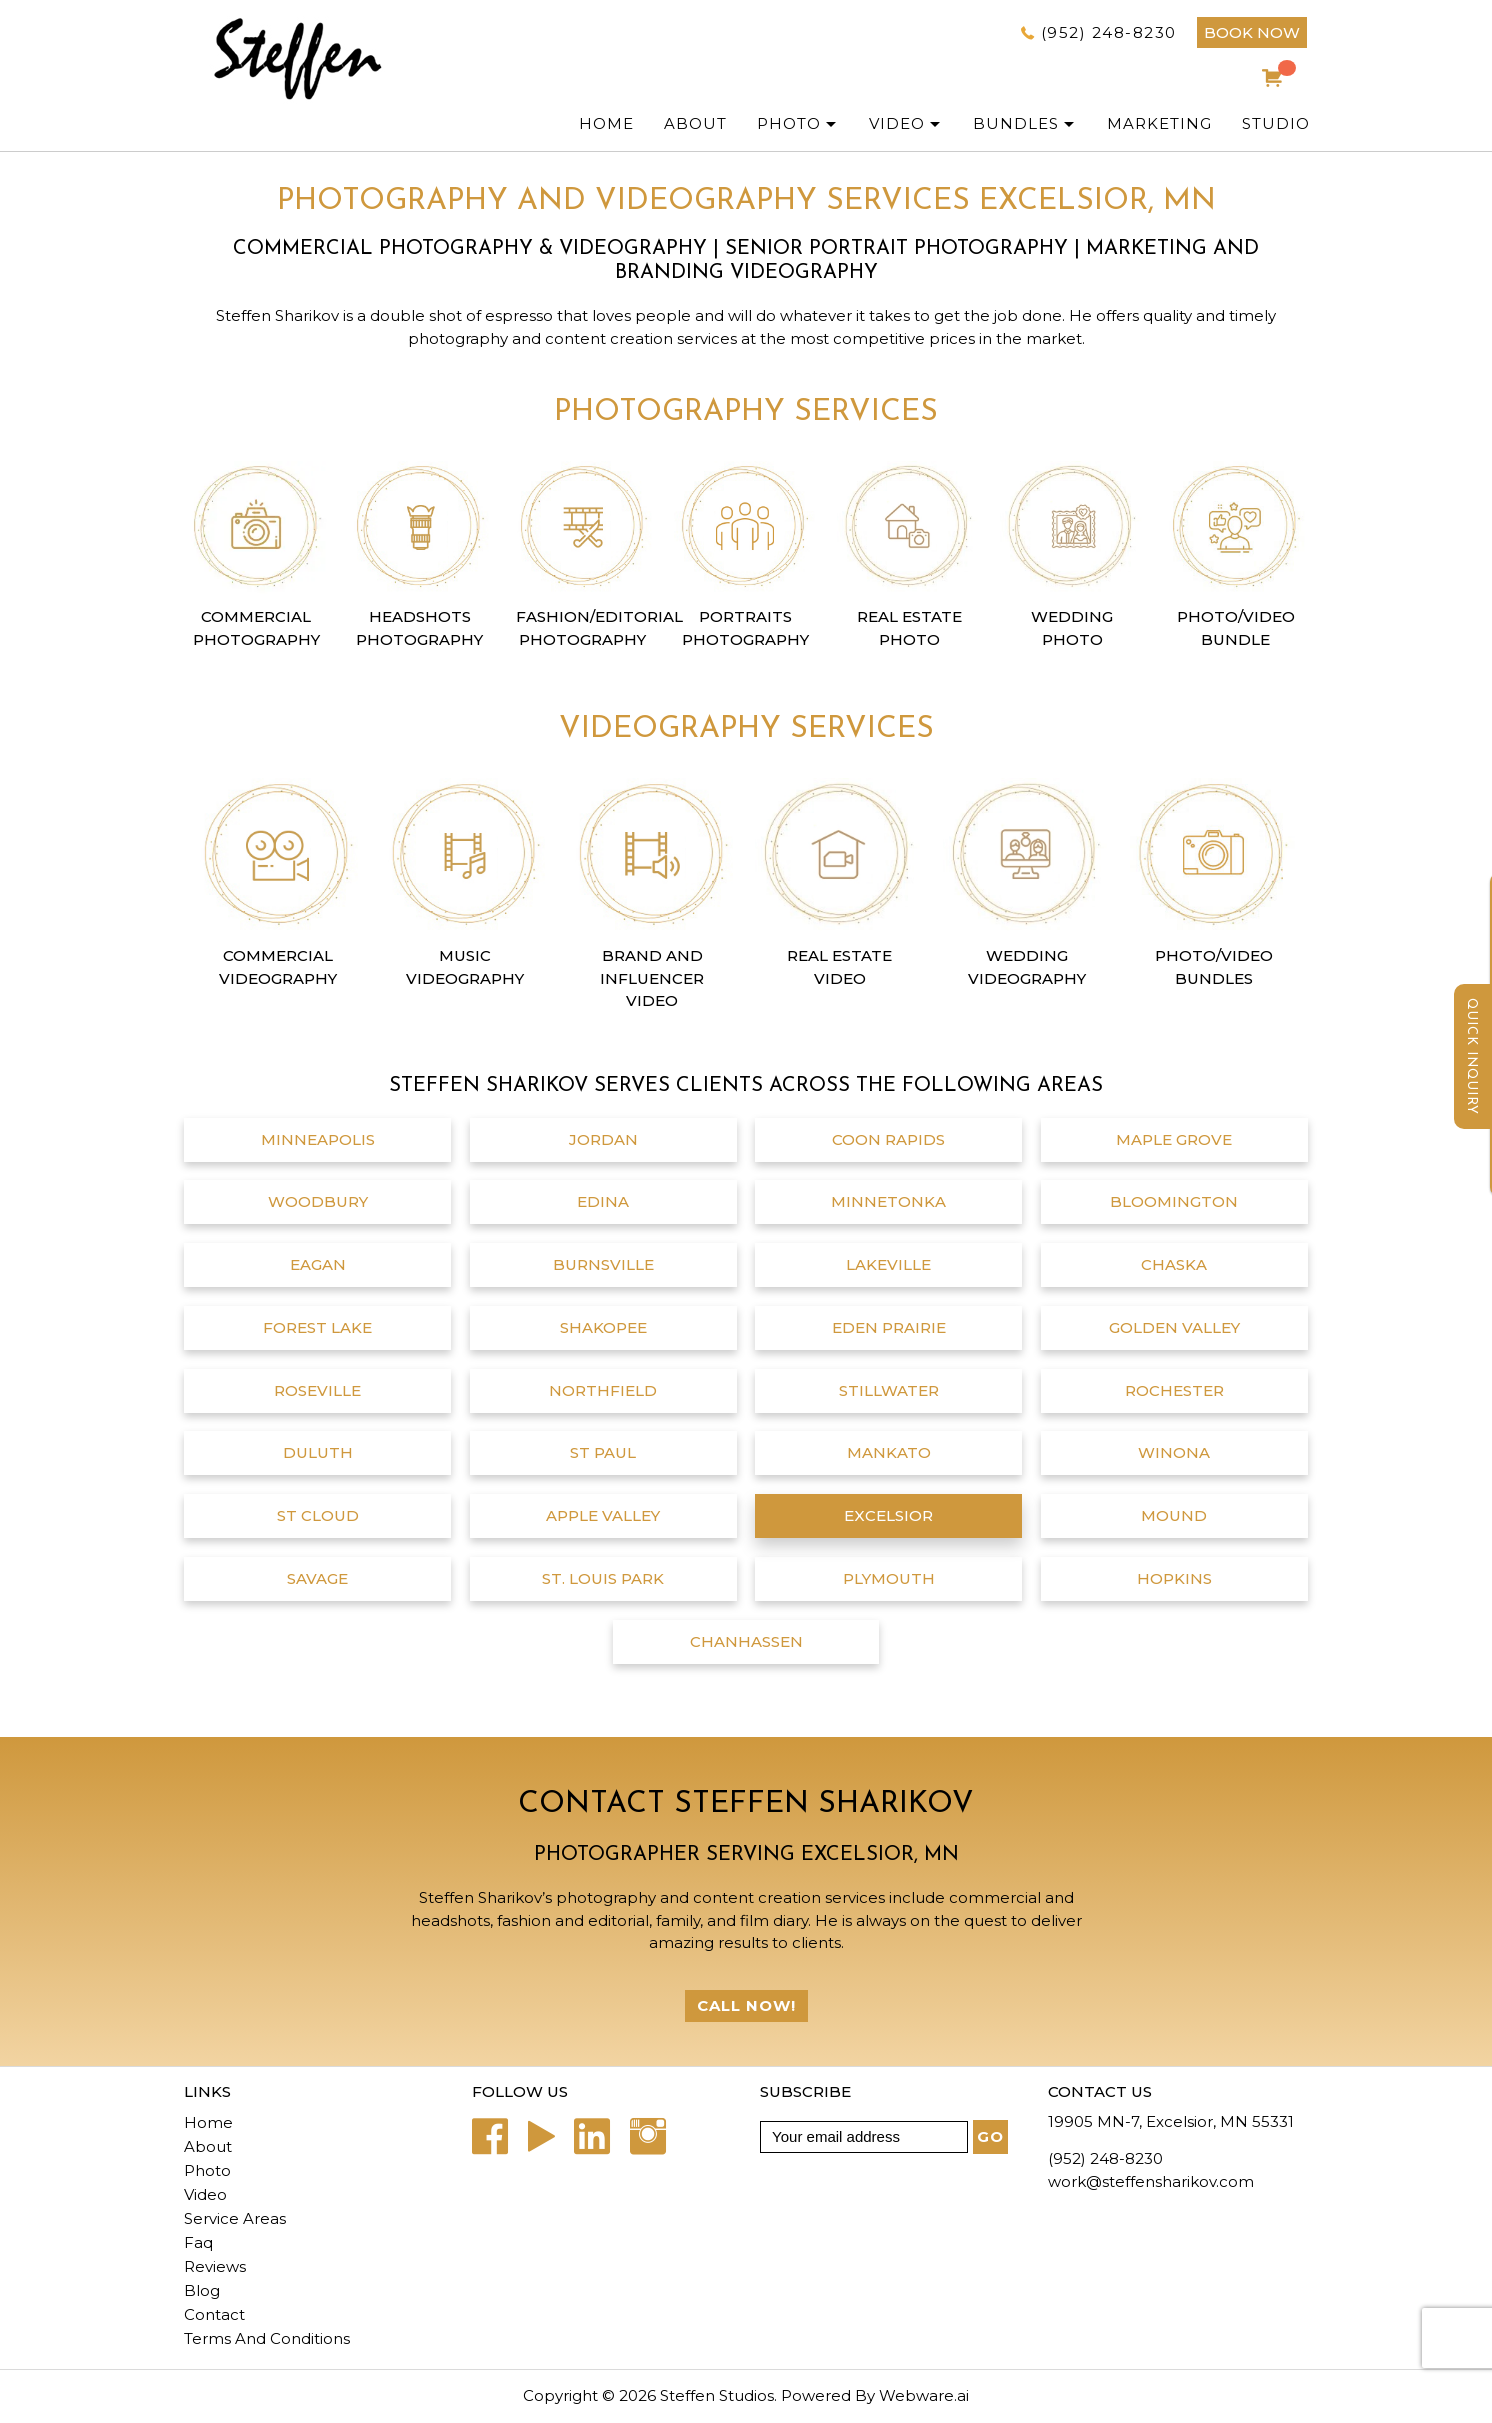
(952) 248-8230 (1109, 32)
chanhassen (746, 1641)
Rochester (1174, 1390)
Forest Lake (317, 1327)
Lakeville (888, 1264)
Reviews (215, 2266)
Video (897, 123)
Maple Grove (1174, 1139)
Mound (1174, 1515)
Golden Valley (1174, 1327)
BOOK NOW (1252, 32)
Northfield (603, 1390)
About (208, 2146)
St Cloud (318, 1515)
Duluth (318, 1452)
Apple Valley (603, 1515)
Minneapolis (318, 1139)
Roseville (317, 1390)
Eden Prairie (889, 1327)
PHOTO (789, 123)
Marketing (1159, 123)
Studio (1276, 123)
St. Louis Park (603, 1578)
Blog (202, 2290)
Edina (603, 1201)
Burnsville (603, 1264)
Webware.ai (924, 2395)
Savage (317, 1578)
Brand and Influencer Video (652, 978)
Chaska (1174, 1264)
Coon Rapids (888, 1139)
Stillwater (889, 1390)
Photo (207, 2170)
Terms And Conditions (267, 2338)
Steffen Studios (717, 2395)
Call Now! (746, 2005)
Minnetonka (888, 1201)
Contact (214, 2314)
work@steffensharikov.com (1151, 2181)
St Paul (603, 1452)
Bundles (1016, 123)
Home (606, 123)
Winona (1174, 1452)
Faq (198, 2242)
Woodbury (318, 1201)
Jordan (603, 1139)
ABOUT (695, 123)
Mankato (889, 1452)
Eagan (318, 1264)
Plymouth (889, 1578)
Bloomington (1174, 1201)
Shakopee (603, 1327)
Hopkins (1174, 1578)
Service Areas (235, 2218)
